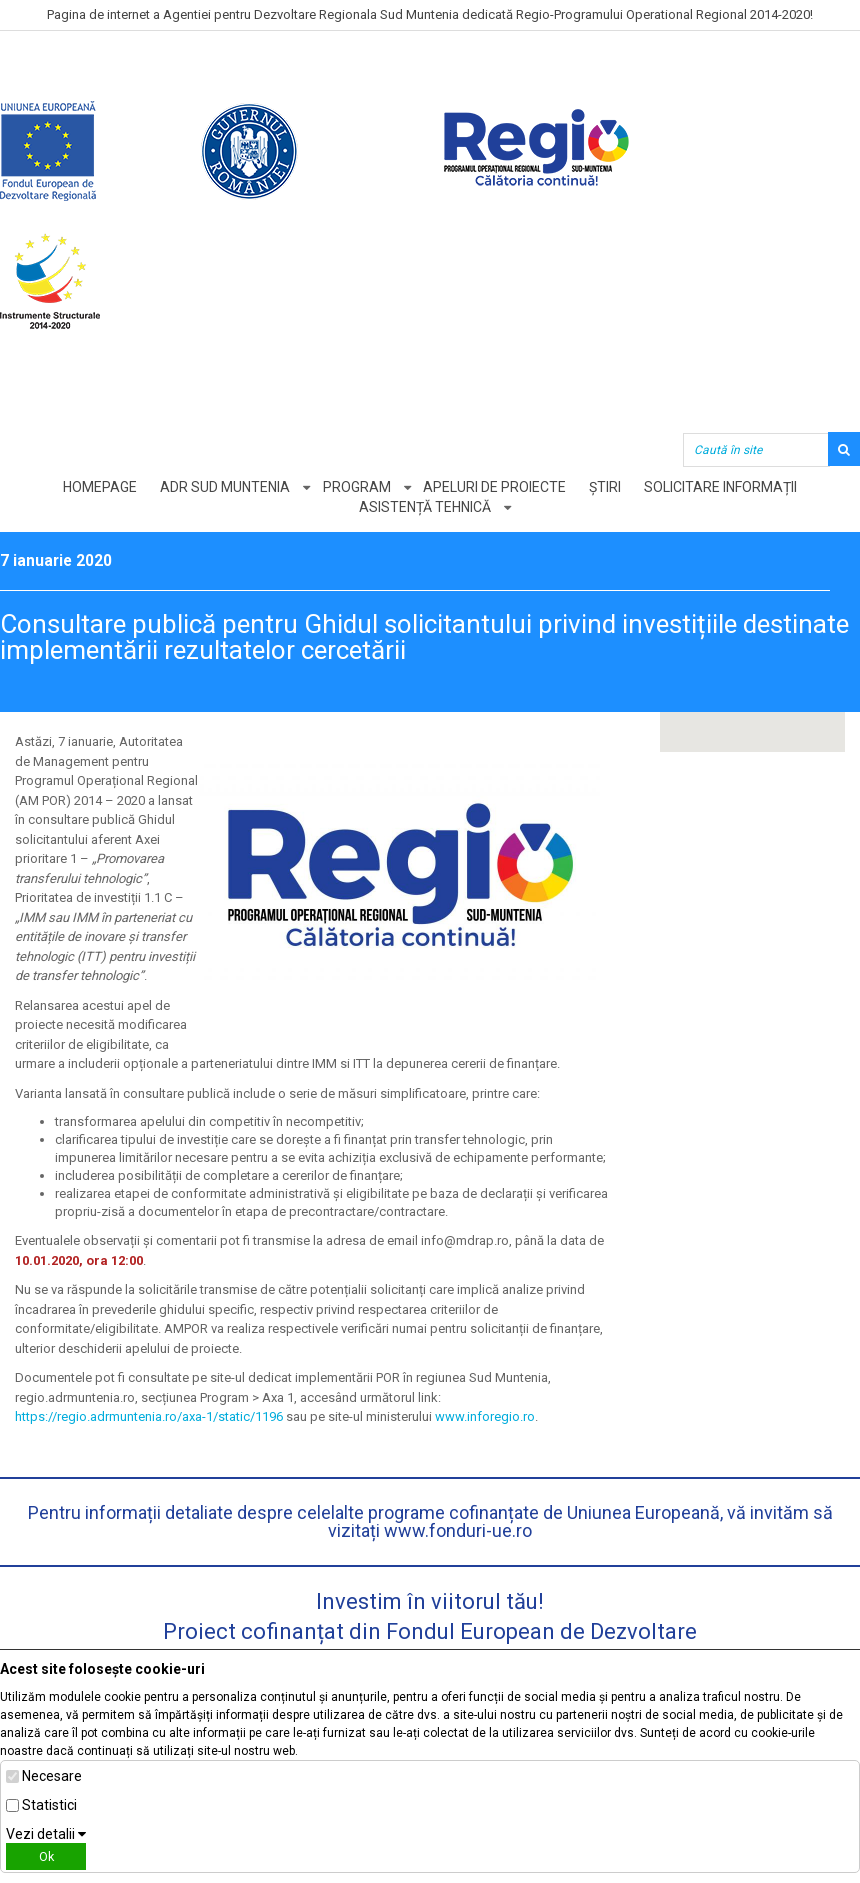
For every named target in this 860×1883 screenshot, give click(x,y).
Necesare (52, 1776)
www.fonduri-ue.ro (458, 1530)
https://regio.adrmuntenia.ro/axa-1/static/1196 (149, 1416)
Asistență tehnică (425, 507)
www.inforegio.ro (485, 1416)
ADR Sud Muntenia (225, 487)
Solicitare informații (721, 487)
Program (357, 487)
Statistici (49, 1805)
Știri (606, 487)
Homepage (100, 487)
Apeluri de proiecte (495, 487)
